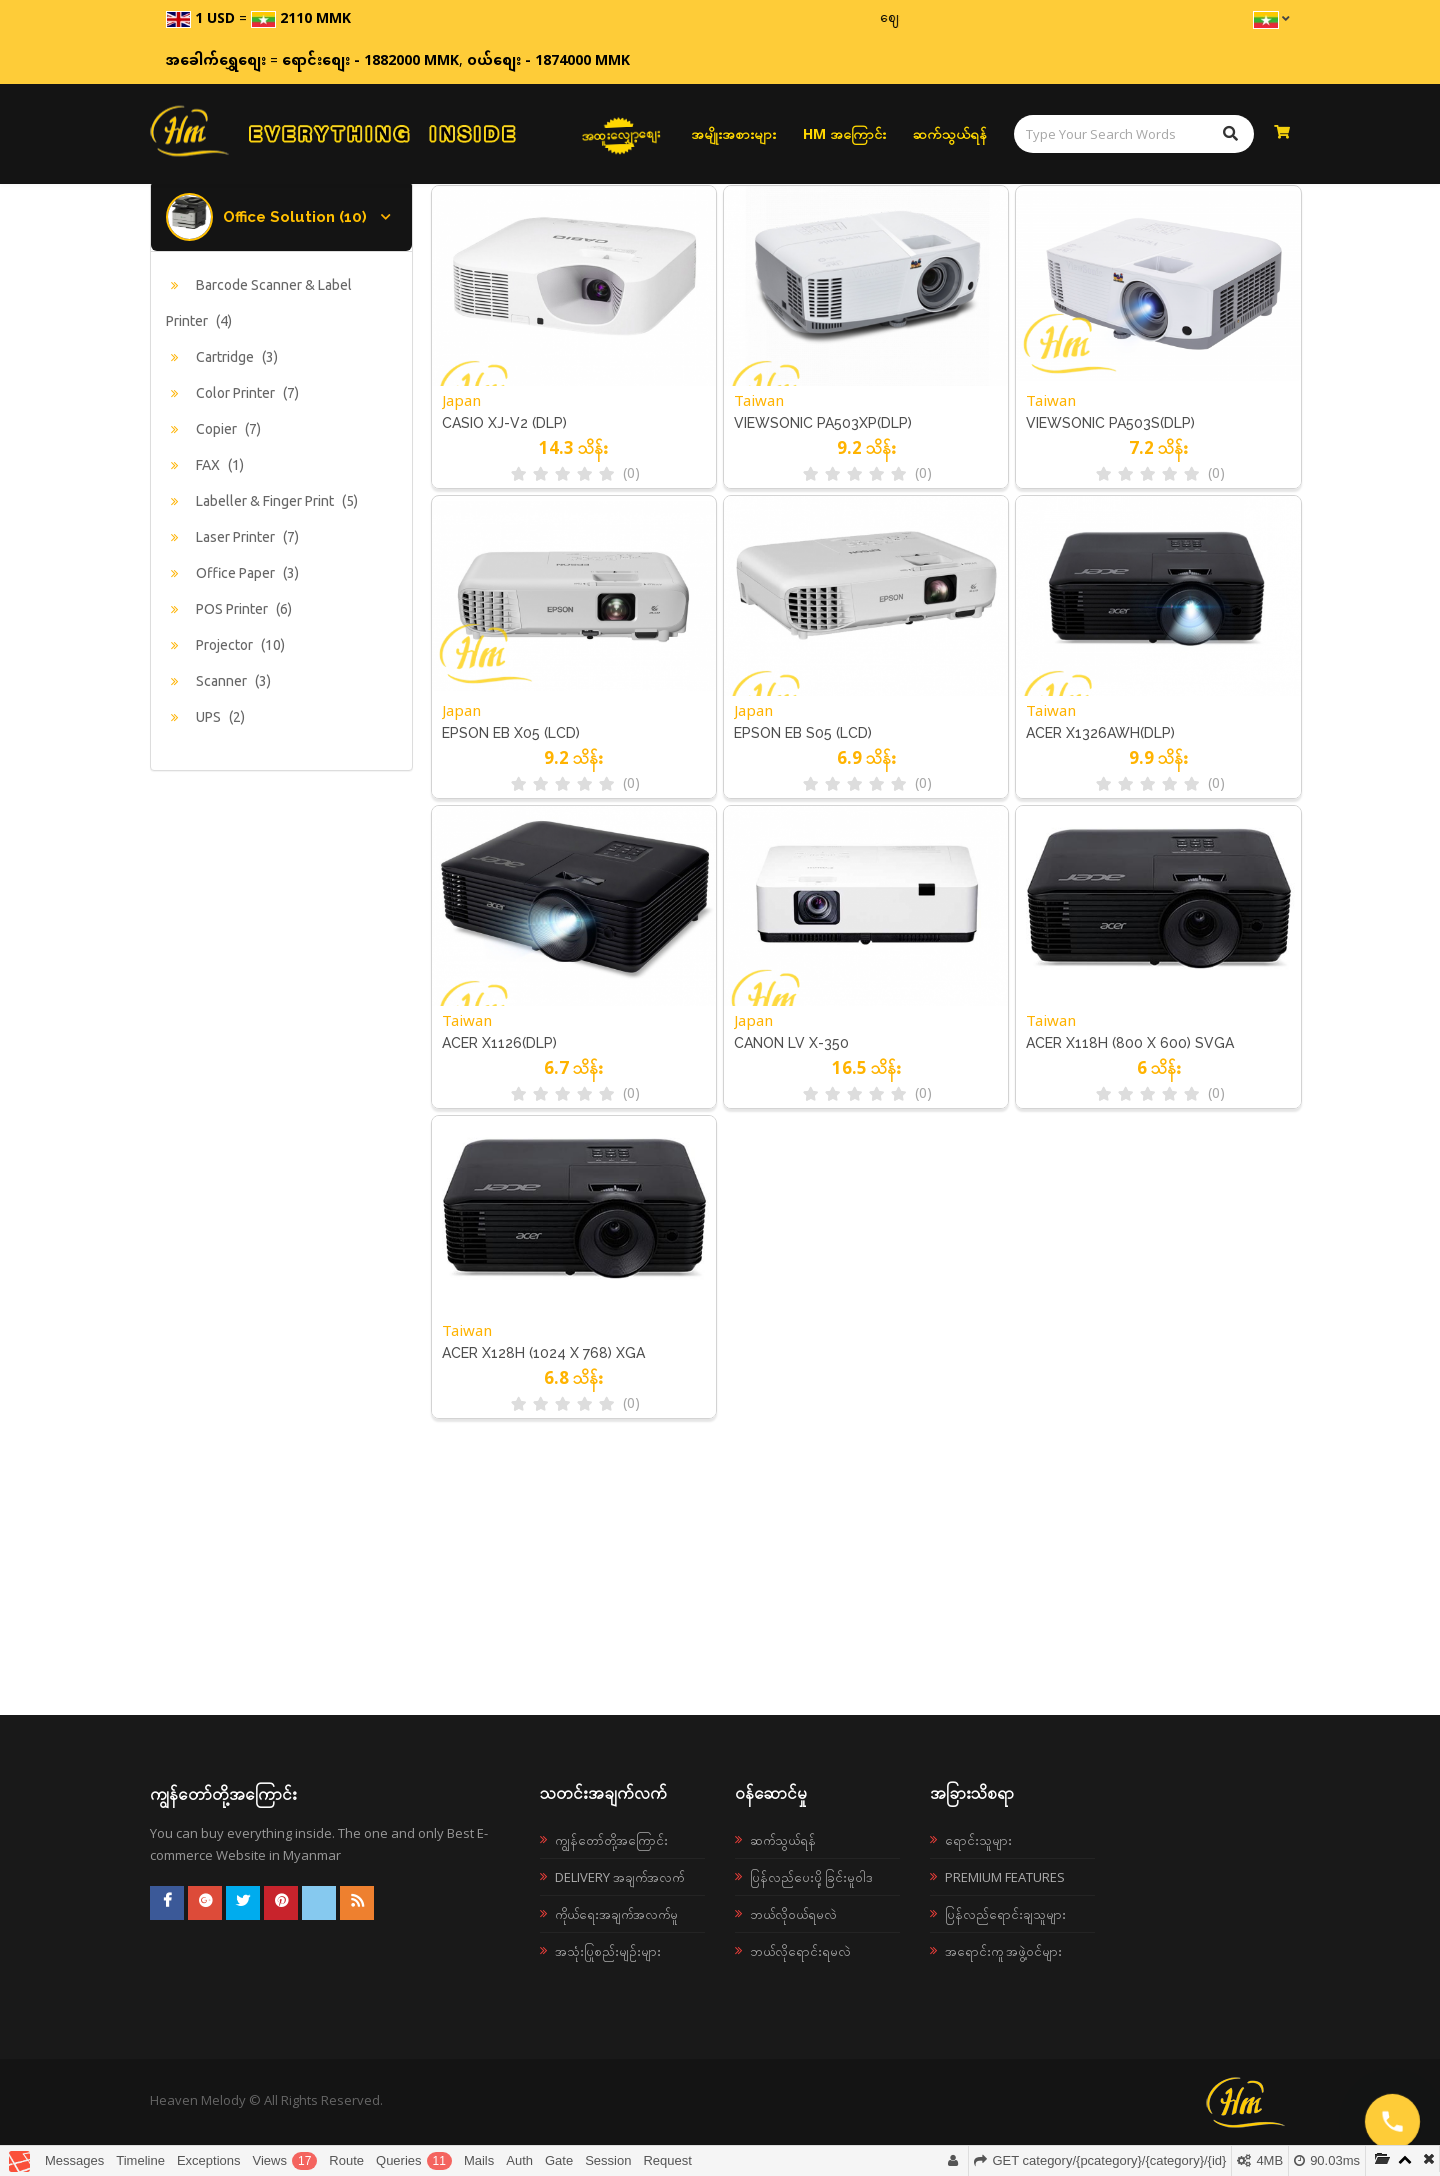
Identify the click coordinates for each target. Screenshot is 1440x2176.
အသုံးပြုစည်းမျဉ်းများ (608, 1951)
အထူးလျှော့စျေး (621, 134)
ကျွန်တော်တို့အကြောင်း (611, 1840)
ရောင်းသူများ (978, 1840)
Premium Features (1005, 1877)
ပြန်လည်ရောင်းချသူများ (1005, 1914)
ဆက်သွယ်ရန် (950, 133)
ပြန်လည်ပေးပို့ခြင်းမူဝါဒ (811, 1877)
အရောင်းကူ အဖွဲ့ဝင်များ (1003, 1951)
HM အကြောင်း (844, 133)
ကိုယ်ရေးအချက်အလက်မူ (616, 1914)
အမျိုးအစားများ (733, 133)
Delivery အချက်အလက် (619, 1877)
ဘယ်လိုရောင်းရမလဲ (800, 1951)
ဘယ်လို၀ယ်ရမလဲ (793, 1914)
